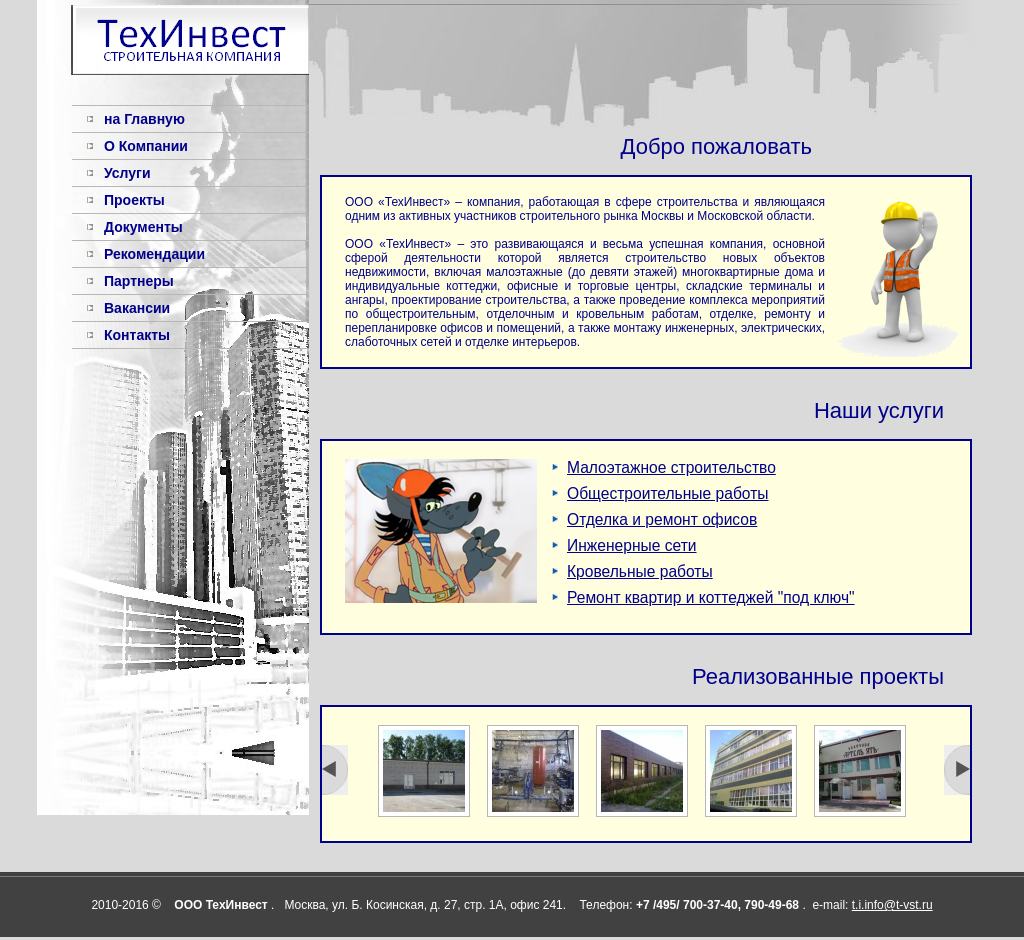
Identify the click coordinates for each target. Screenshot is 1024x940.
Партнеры (139, 281)
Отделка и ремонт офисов (662, 519)
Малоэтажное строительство (671, 467)
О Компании (146, 146)
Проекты (134, 200)
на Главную (144, 119)
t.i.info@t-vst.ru (892, 905)
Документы (143, 227)
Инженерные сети (632, 545)
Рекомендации (154, 254)
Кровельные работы (640, 571)
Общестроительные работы (668, 493)
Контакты (137, 335)
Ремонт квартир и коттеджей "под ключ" (711, 597)
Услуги (127, 173)
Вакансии (137, 308)
